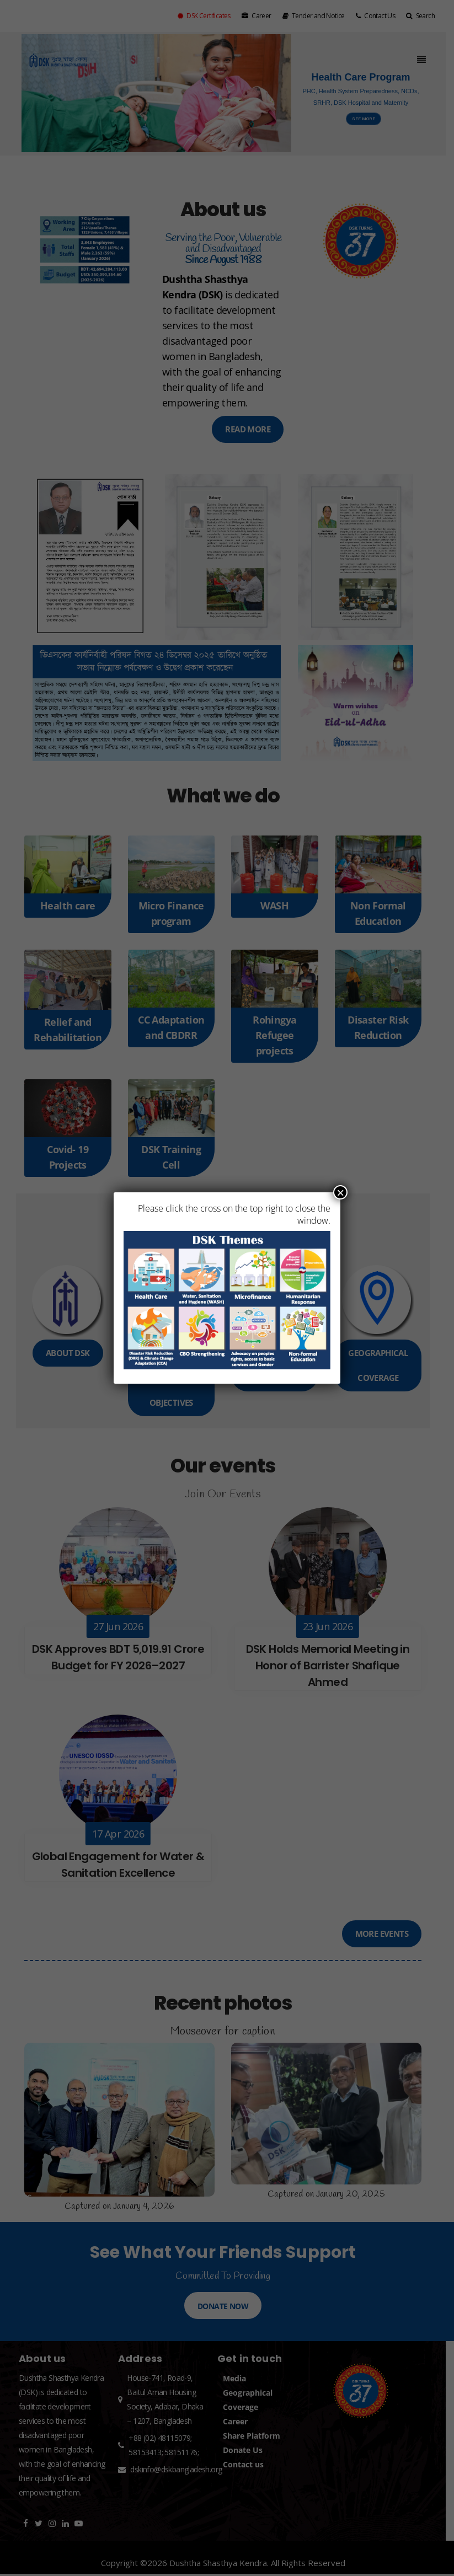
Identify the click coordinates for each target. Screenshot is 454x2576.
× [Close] (340, 1192)
